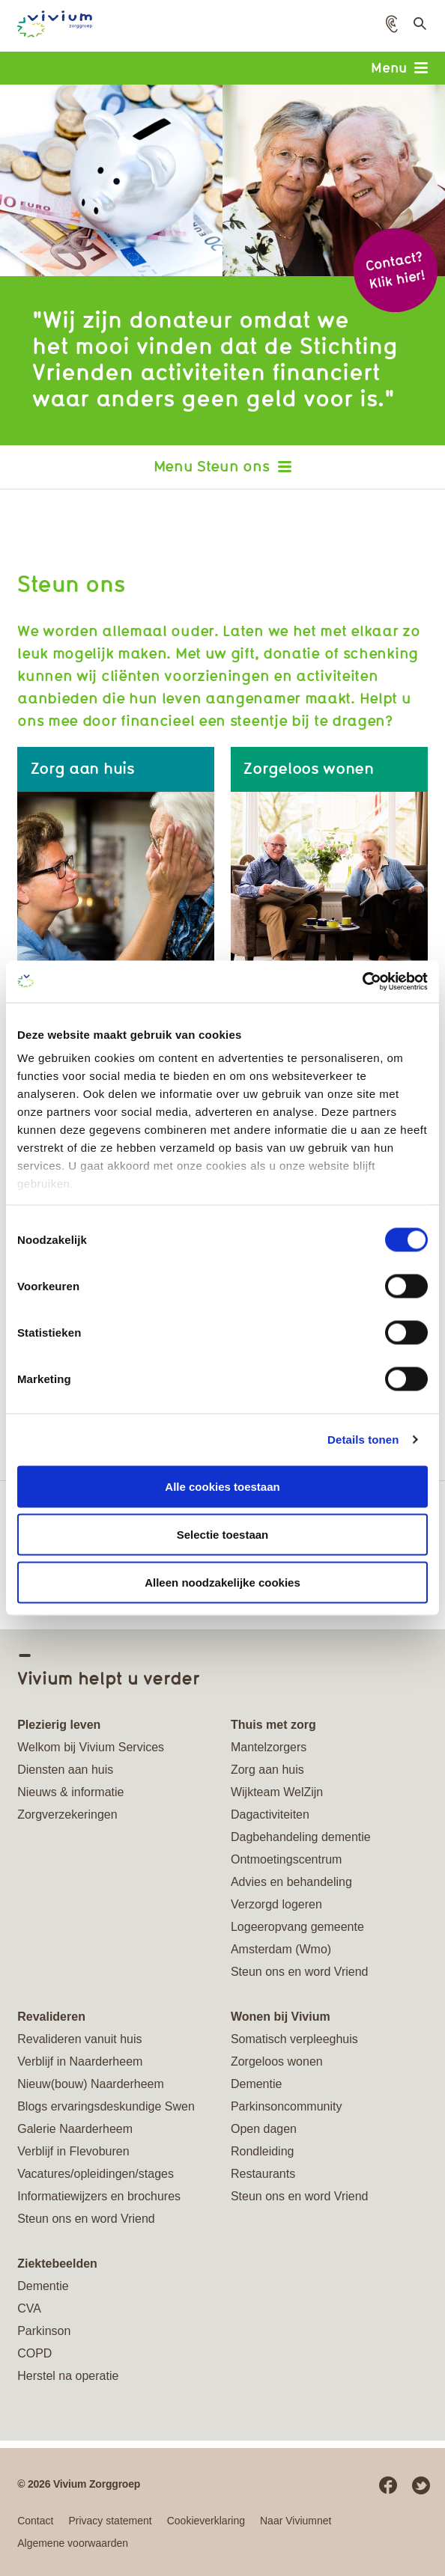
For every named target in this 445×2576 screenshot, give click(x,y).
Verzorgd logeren (276, 1904)
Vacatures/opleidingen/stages (95, 2173)
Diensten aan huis (65, 1769)
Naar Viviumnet (295, 2521)
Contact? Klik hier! (394, 270)
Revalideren (51, 2016)
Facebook (388, 2485)
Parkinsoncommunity (286, 2106)
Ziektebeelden (57, 2263)
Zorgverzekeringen (67, 1814)
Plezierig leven (58, 1724)
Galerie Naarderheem (75, 2128)
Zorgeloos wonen (277, 2061)
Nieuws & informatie (70, 1792)
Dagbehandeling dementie (301, 1837)
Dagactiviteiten (270, 1814)
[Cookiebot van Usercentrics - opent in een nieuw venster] (362, 982)
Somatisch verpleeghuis (294, 2039)
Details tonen (363, 1439)
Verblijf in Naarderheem (79, 2061)
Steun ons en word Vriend (300, 1971)
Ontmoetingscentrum (286, 1859)
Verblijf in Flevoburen (73, 2151)
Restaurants (263, 2173)
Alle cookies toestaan (222, 1486)
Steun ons (233, 466)
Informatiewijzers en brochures (99, 2196)
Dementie (256, 2084)
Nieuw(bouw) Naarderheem (90, 2084)
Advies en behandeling (291, 1881)
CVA (29, 2308)
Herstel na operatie (67, 2375)
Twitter (421, 2485)
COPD (34, 2353)
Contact (35, 2521)
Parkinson (43, 2331)
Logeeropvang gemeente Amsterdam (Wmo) (297, 1938)
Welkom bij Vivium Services (90, 1747)
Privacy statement (109, 2521)
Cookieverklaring (206, 2521)
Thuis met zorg (273, 1724)
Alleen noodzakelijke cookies (222, 1581)
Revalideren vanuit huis (79, 2039)
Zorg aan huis (267, 1769)
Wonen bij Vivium (280, 2016)
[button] (392, 24)
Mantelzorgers (268, 1747)
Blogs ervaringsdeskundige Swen (106, 2106)
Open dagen (264, 2128)
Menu (399, 67)
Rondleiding (262, 2151)
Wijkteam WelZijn (277, 1792)
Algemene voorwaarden (72, 2543)
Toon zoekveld (418, 27)
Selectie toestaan (223, 1533)
